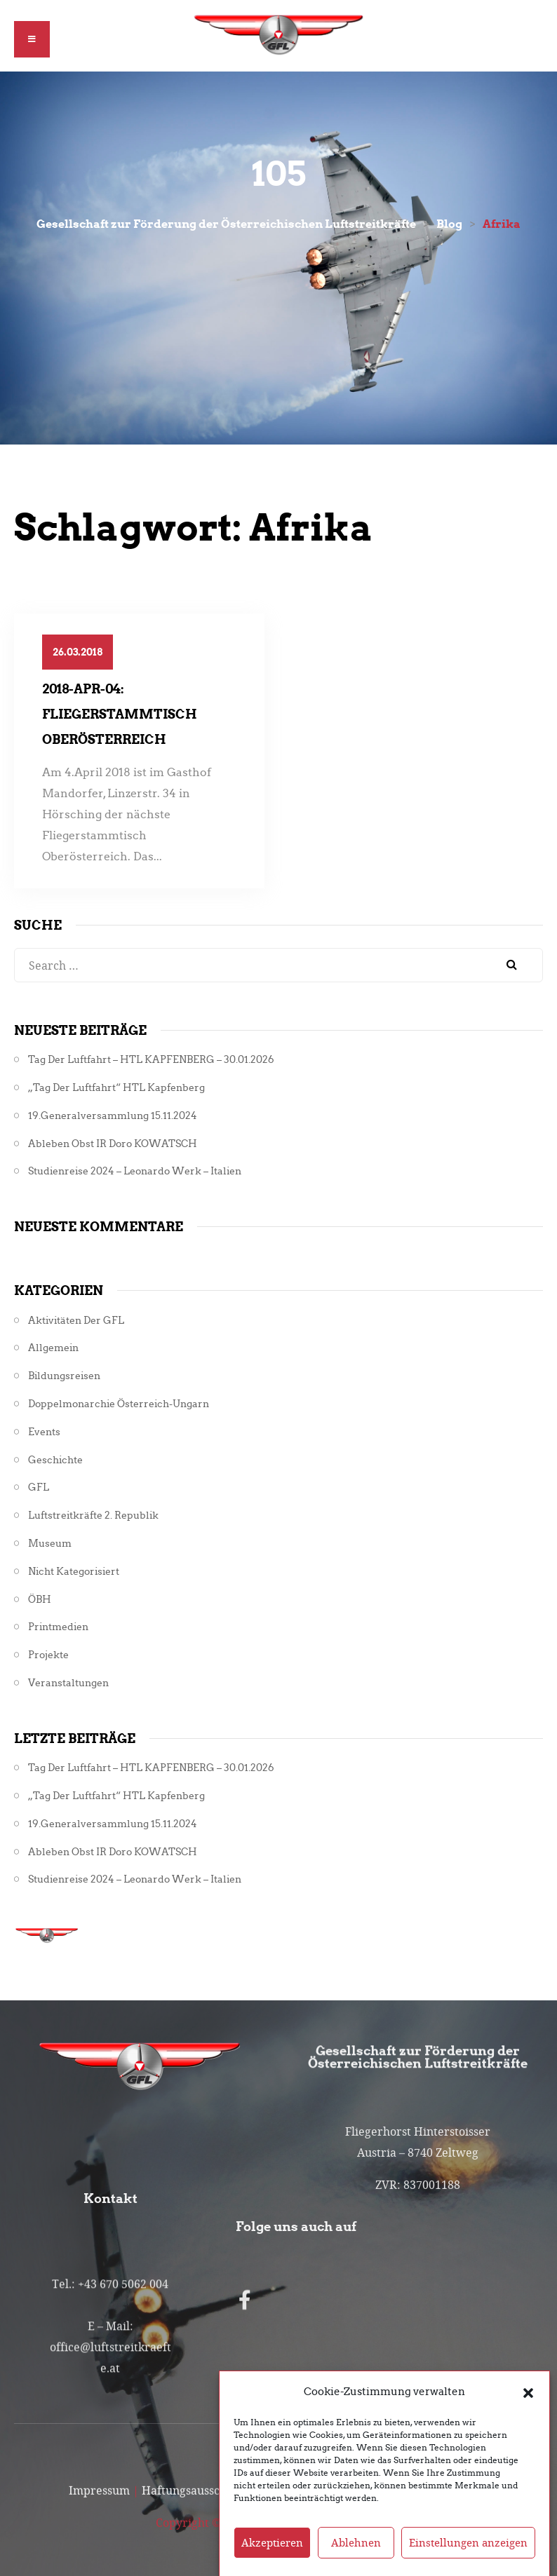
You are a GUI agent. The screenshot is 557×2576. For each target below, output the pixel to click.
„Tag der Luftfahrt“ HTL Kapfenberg (116, 1088)
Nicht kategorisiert (73, 1572)
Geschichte (55, 1460)
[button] (528, 2423)
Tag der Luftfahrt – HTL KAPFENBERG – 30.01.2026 (151, 1060)
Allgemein (53, 1348)
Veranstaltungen (68, 1683)
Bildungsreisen (64, 1376)
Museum (50, 1544)
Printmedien (58, 1627)
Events (44, 1432)
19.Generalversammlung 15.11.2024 (112, 1116)
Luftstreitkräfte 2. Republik (93, 1515)
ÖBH (39, 1600)
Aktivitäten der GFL (76, 1321)
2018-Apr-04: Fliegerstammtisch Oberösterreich (119, 714)
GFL (38, 1487)
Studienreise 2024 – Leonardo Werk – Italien (134, 1171)
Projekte (48, 1655)
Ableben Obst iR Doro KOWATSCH (112, 1144)
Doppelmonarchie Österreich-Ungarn (118, 1404)
